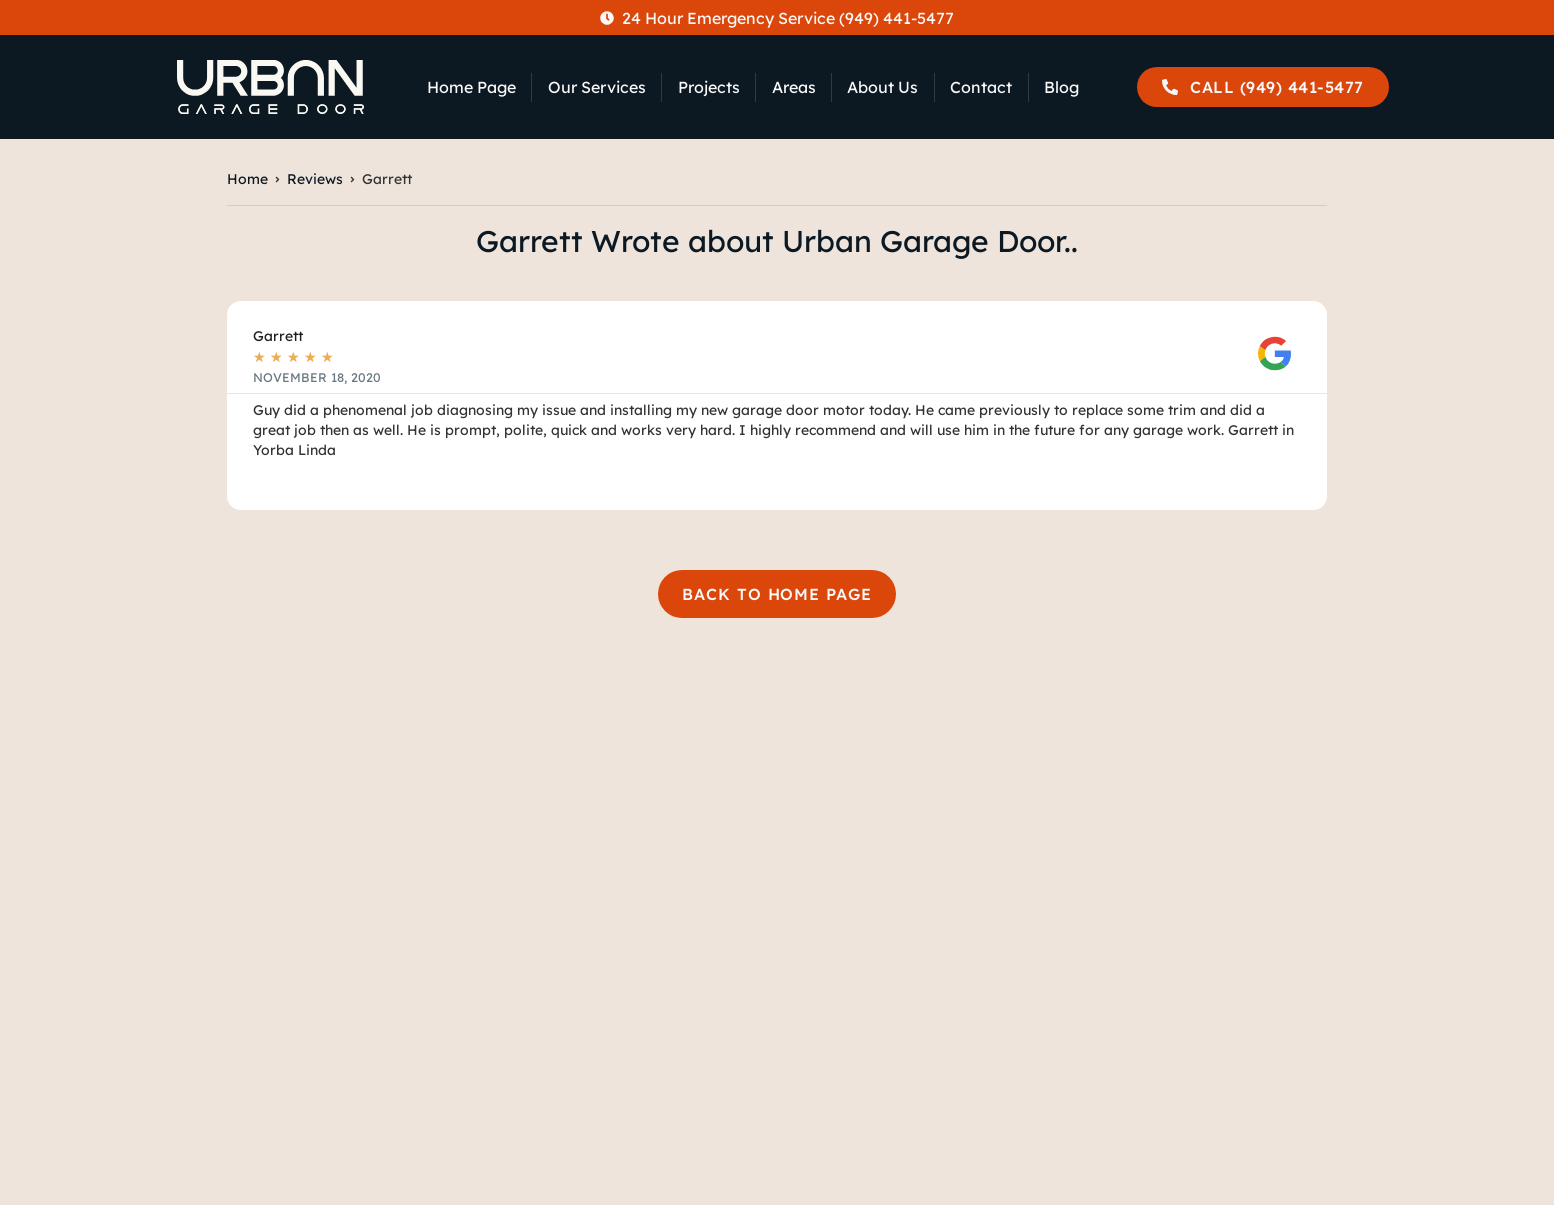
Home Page (471, 87)
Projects (709, 87)
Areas (794, 87)
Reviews (315, 179)
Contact (981, 87)
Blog (1061, 87)
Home (247, 179)
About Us (882, 87)
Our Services (597, 87)
